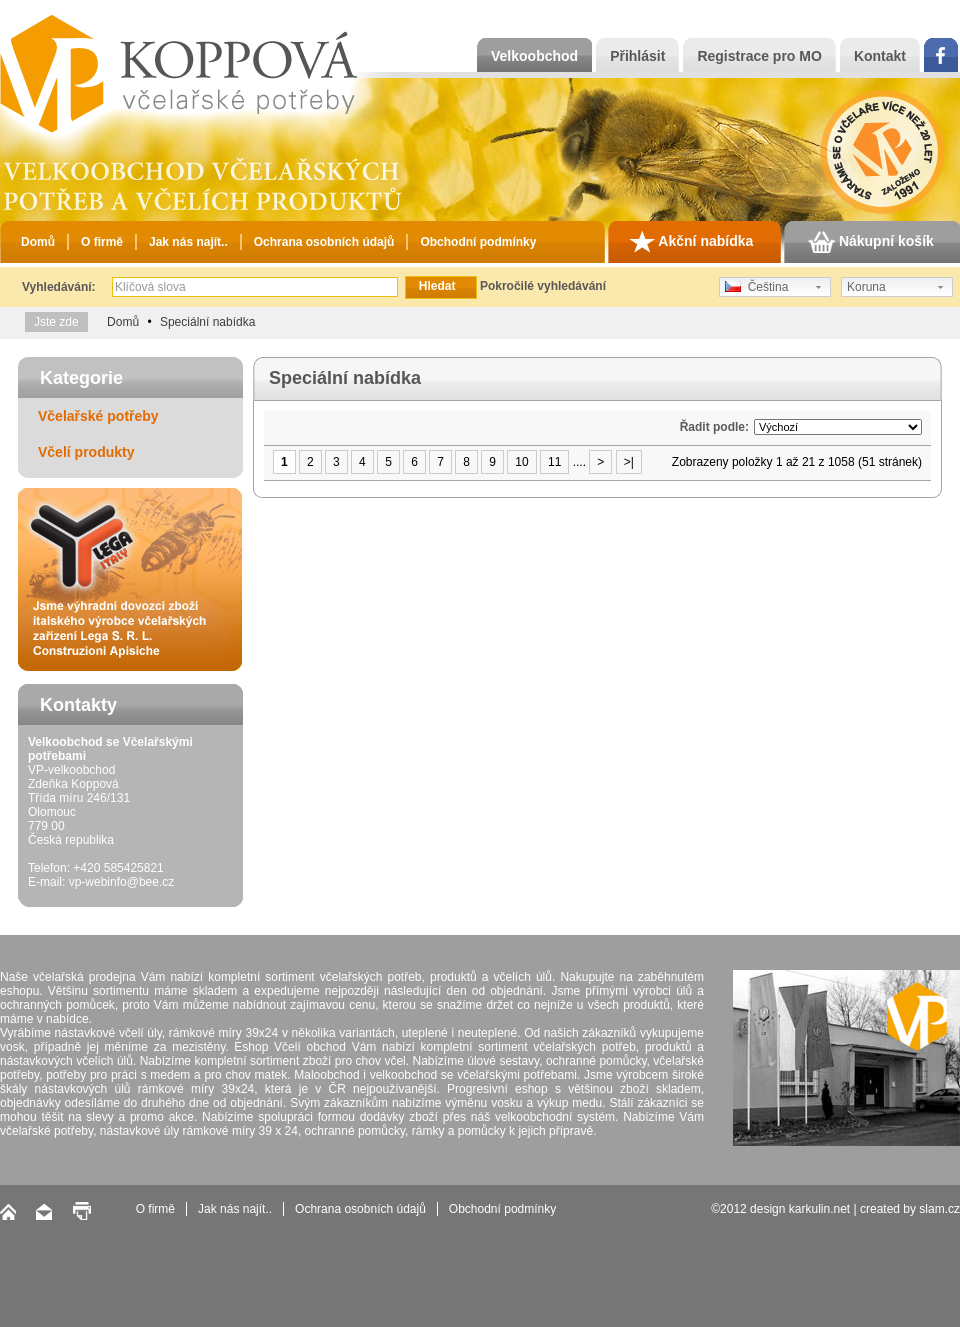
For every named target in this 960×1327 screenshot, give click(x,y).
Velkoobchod (534, 56)
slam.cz (939, 1209)
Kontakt (880, 56)
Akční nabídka (691, 242)
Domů (38, 242)
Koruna (866, 287)
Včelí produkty (86, 452)
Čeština (756, 287)
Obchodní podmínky (478, 242)
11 (554, 462)
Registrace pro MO (759, 56)
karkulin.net (819, 1209)
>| (629, 462)
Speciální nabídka (207, 322)
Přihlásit (637, 56)
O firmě (102, 242)
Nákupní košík (871, 242)
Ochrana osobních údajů (324, 242)
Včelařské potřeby (98, 416)
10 (521, 462)
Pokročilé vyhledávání (543, 286)
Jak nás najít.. (188, 242)
